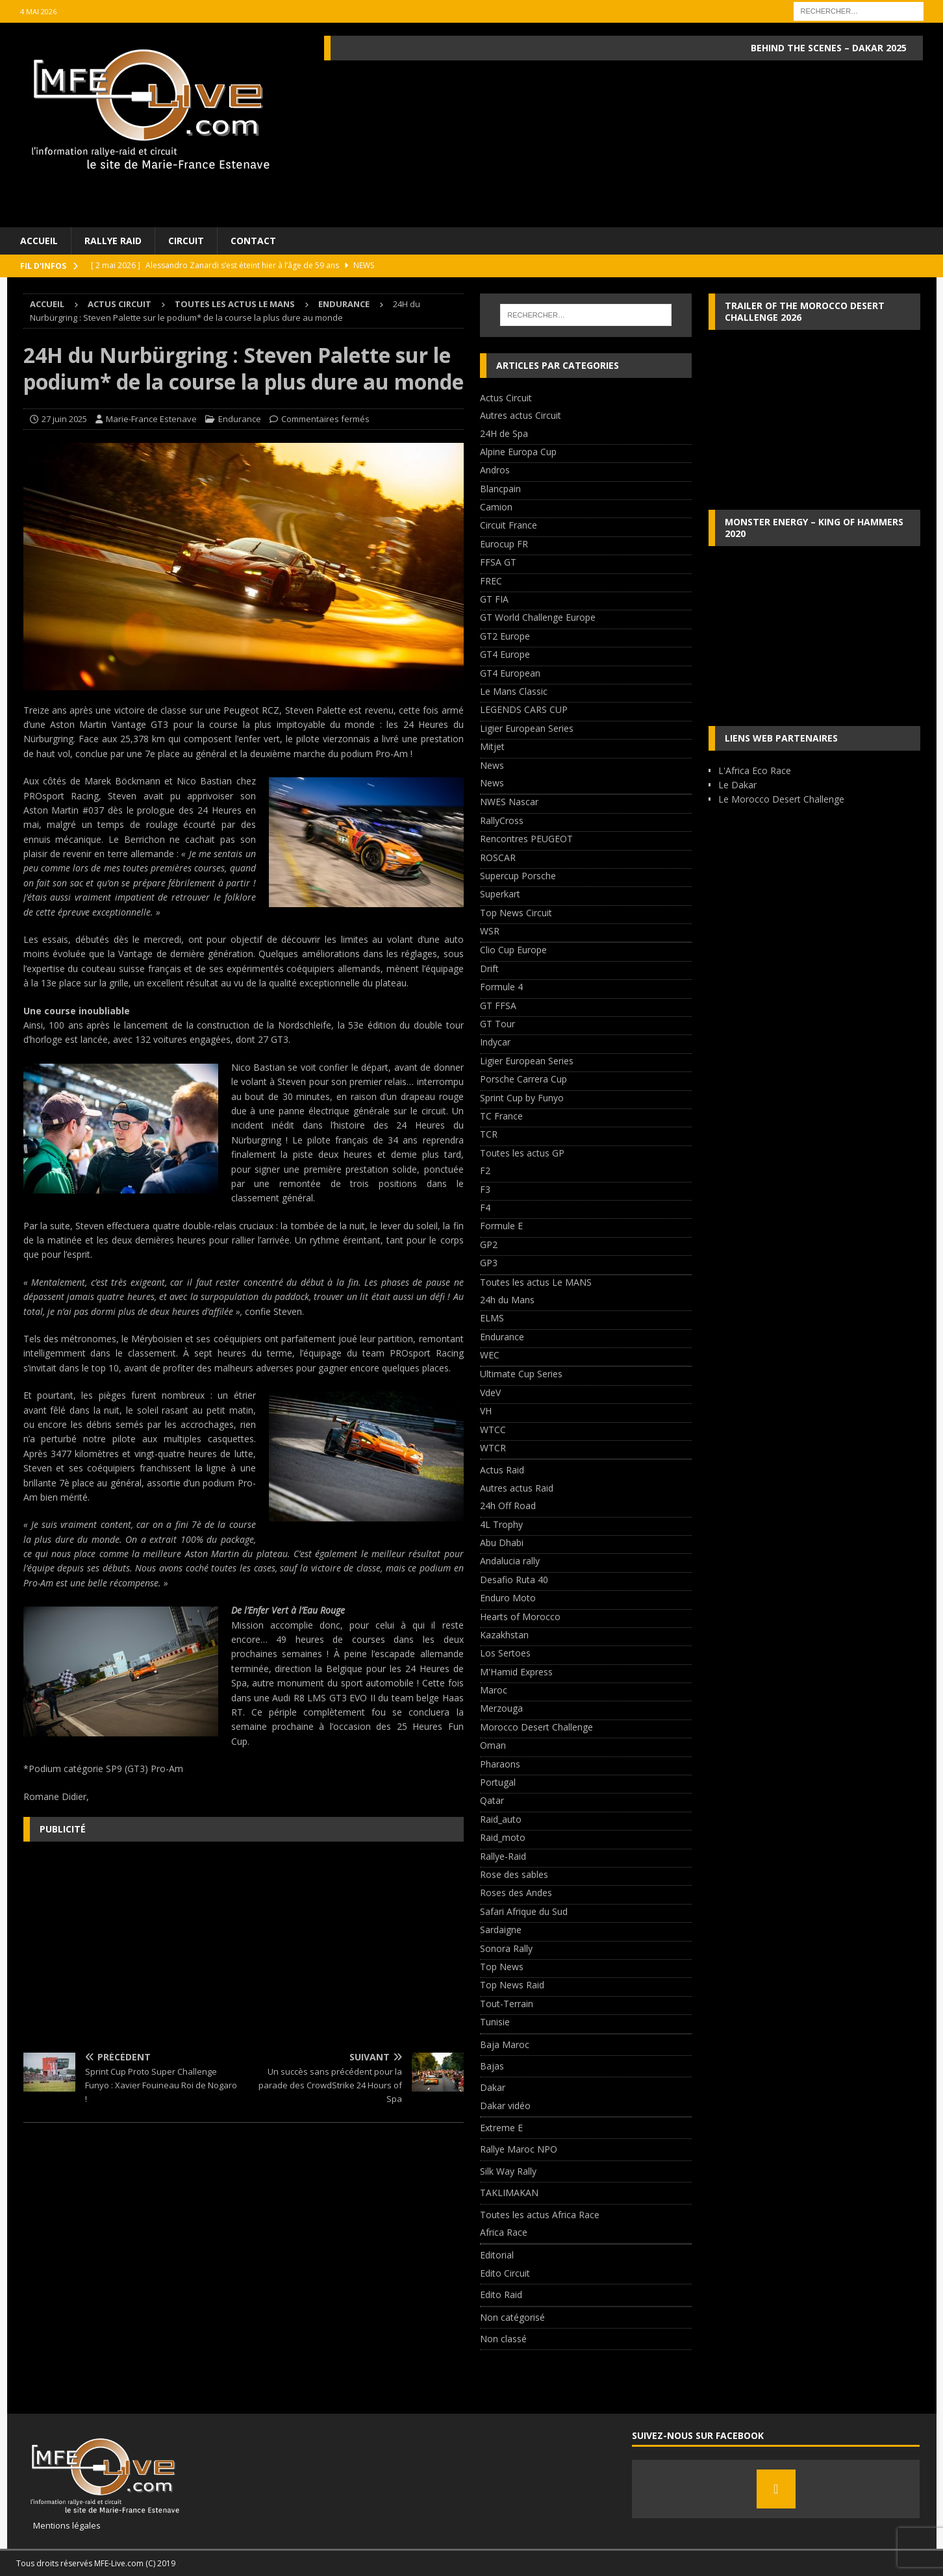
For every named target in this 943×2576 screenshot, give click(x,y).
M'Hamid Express (516, 1672)
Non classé (503, 2338)
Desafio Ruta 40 (514, 1579)
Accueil (39, 240)
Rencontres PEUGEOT (526, 838)
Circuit (186, 240)
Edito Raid (501, 2294)
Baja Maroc (504, 2044)
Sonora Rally (506, 1948)
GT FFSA (498, 1005)
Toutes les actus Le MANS (235, 304)
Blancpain (500, 488)
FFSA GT (498, 562)
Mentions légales (62, 2525)
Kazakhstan (504, 1635)
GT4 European (510, 673)
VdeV (490, 1392)
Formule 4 (501, 987)
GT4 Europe (505, 654)
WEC (489, 1355)
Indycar (495, 1042)
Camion (496, 507)
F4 (485, 1207)
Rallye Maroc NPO (518, 2149)
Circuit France (508, 525)
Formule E (501, 1225)
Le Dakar (737, 785)
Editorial (497, 2255)
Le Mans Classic (513, 691)
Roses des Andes (516, 1892)
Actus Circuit (119, 304)
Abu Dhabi (501, 1542)
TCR (488, 1134)
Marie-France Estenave (151, 419)
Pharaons (500, 1764)
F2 (485, 1170)
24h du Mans (507, 1300)
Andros (495, 470)
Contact (253, 240)
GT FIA (494, 599)
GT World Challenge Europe (538, 617)
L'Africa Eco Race (754, 770)
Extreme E (501, 2127)
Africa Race (503, 2232)
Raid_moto (502, 1837)
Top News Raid (512, 1985)
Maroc (493, 1690)
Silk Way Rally (508, 2171)
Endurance (239, 419)
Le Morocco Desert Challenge (781, 799)
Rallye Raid (113, 240)
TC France (501, 1116)
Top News (501, 1966)
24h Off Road (508, 1505)
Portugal (498, 1782)
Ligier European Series (526, 728)
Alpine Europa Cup (518, 451)
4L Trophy (501, 1524)
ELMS (492, 1318)
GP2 (488, 1244)
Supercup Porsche (518, 875)
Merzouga (501, 1708)
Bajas (492, 2066)
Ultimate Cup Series (521, 1374)
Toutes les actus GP (522, 1153)
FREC (491, 581)
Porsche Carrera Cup (523, 1079)
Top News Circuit (516, 913)
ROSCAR (498, 857)
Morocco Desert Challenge (536, 1727)
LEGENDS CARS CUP (524, 709)
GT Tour (497, 1024)
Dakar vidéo (505, 2105)
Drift (489, 968)
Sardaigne (501, 1929)
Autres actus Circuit (520, 415)
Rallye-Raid (503, 1856)
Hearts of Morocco (520, 1616)
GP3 (488, 1263)
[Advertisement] (243, 1945)
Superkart (500, 894)
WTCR (493, 1448)
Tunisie (495, 2022)
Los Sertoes (505, 1653)
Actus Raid (502, 1470)
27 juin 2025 (64, 419)
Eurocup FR (504, 544)
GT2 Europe (505, 636)
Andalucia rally (510, 1561)
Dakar (492, 2087)
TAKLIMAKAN (509, 2192)
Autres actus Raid (516, 1488)
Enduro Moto (508, 1598)
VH (486, 1411)
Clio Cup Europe (513, 950)
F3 (485, 1189)
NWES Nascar (509, 801)
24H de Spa (504, 433)
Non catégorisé (512, 2317)
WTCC (493, 1429)
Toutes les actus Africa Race (539, 2214)
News (492, 765)
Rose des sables (514, 1874)
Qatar (492, 1800)
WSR (489, 931)
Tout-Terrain (506, 2003)
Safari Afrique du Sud (524, 1911)
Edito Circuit (505, 2273)
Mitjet (492, 746)
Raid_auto (501, 1819)
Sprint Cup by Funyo (522, 1098)
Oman (493, 1745)
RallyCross (501, 820)
